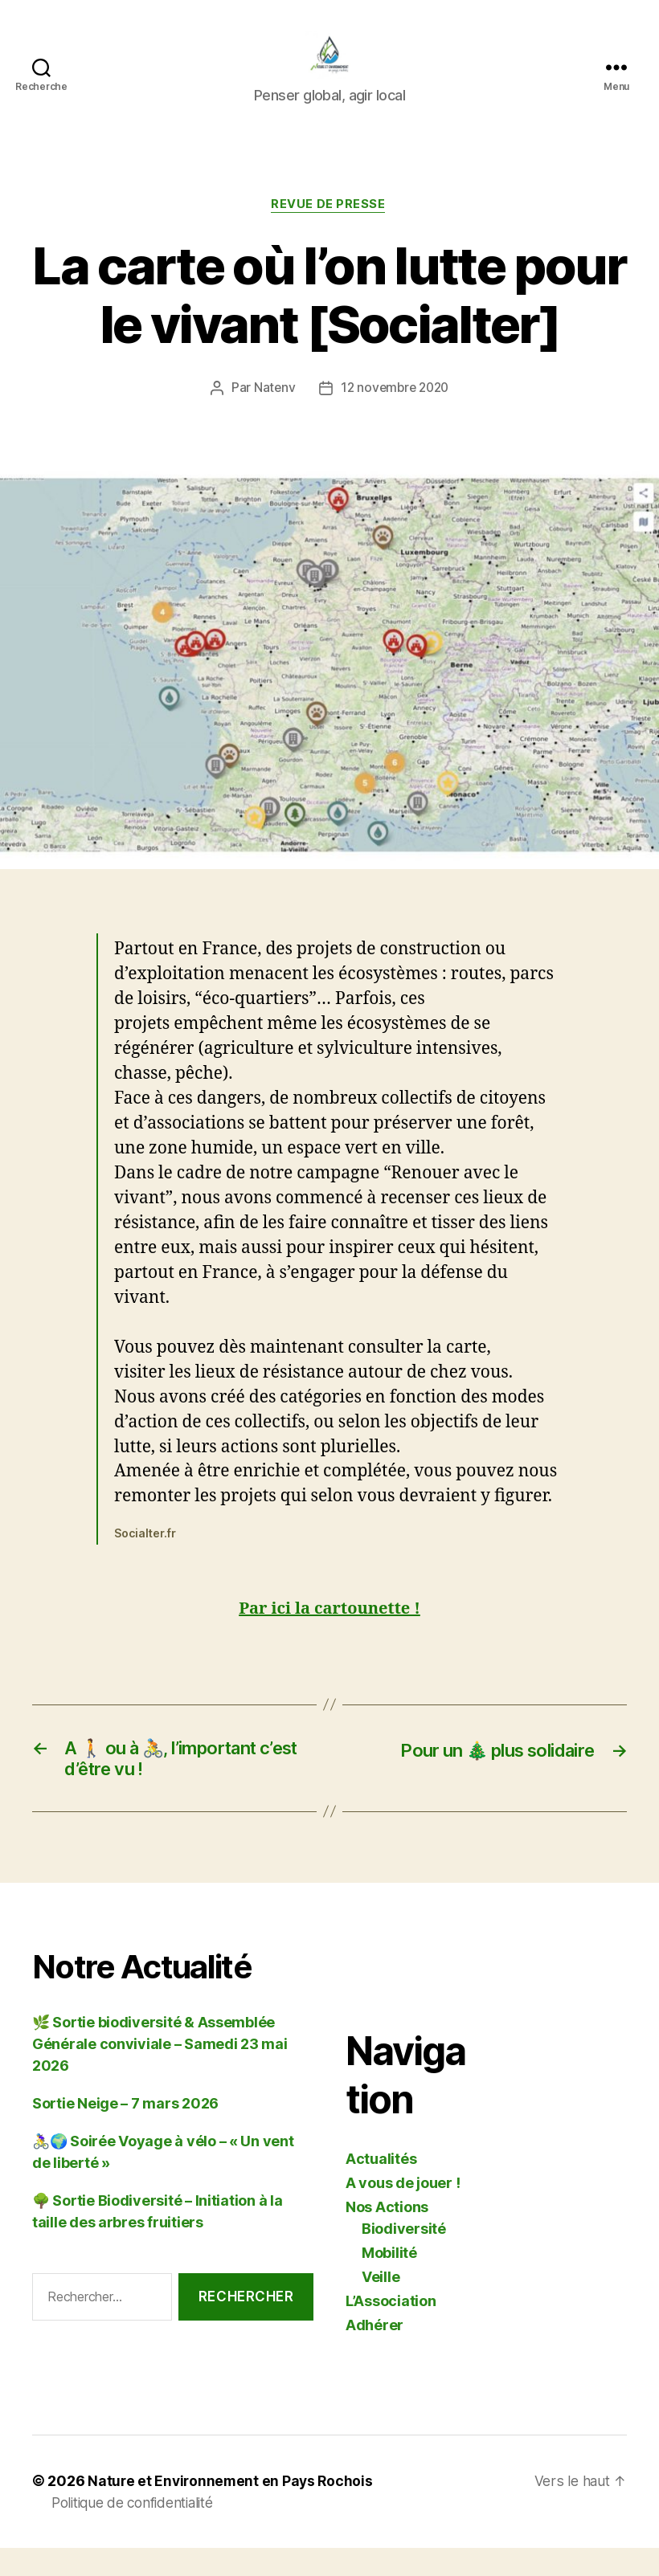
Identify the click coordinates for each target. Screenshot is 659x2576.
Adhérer (374, 2355)
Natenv (271, 414)
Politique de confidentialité (137, 2533)
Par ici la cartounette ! (329, 1634)
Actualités (381, 2189)
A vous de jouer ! (403, 2213)
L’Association (391, 2331)
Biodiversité (404, 2259)
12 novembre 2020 (395, 414)
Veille (380, 2307)
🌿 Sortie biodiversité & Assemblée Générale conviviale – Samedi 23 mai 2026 (160, 2074)
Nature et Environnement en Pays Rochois (232, 2511)
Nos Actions (387, 2237)
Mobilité (389, 2283)
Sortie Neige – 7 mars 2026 (125, 2133)
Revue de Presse (329, 229)
